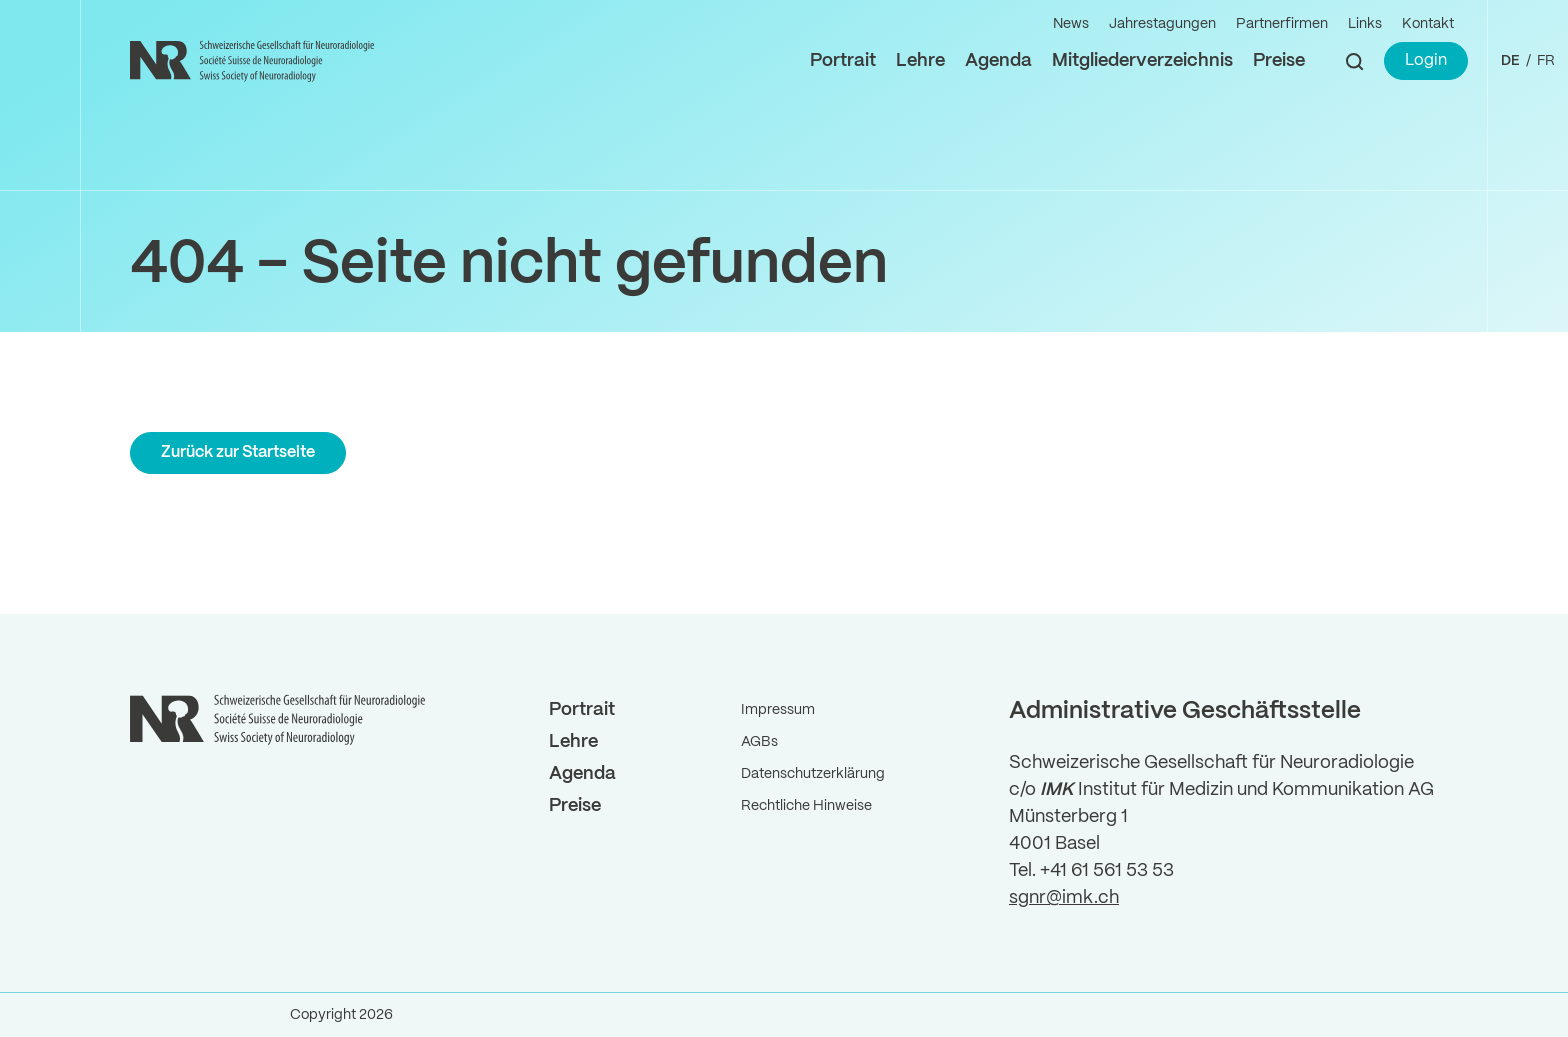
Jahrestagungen (1162, 24)
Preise (1279, 61)
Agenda (998, 61)
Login (1426, 60)
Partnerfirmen (1282, 24)
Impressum (778, 710)
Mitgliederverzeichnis (1142, 61)
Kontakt (1428, 24)
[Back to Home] (255, 61)
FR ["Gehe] (1546, 61)
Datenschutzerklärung (813, 774)
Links (1365, 24)
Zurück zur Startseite (238, 452)
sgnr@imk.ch (1064, 898)
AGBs (759, 742)
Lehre (920, 61)
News (1071, 24)
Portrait (843, 61)
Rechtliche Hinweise (806, 806)
